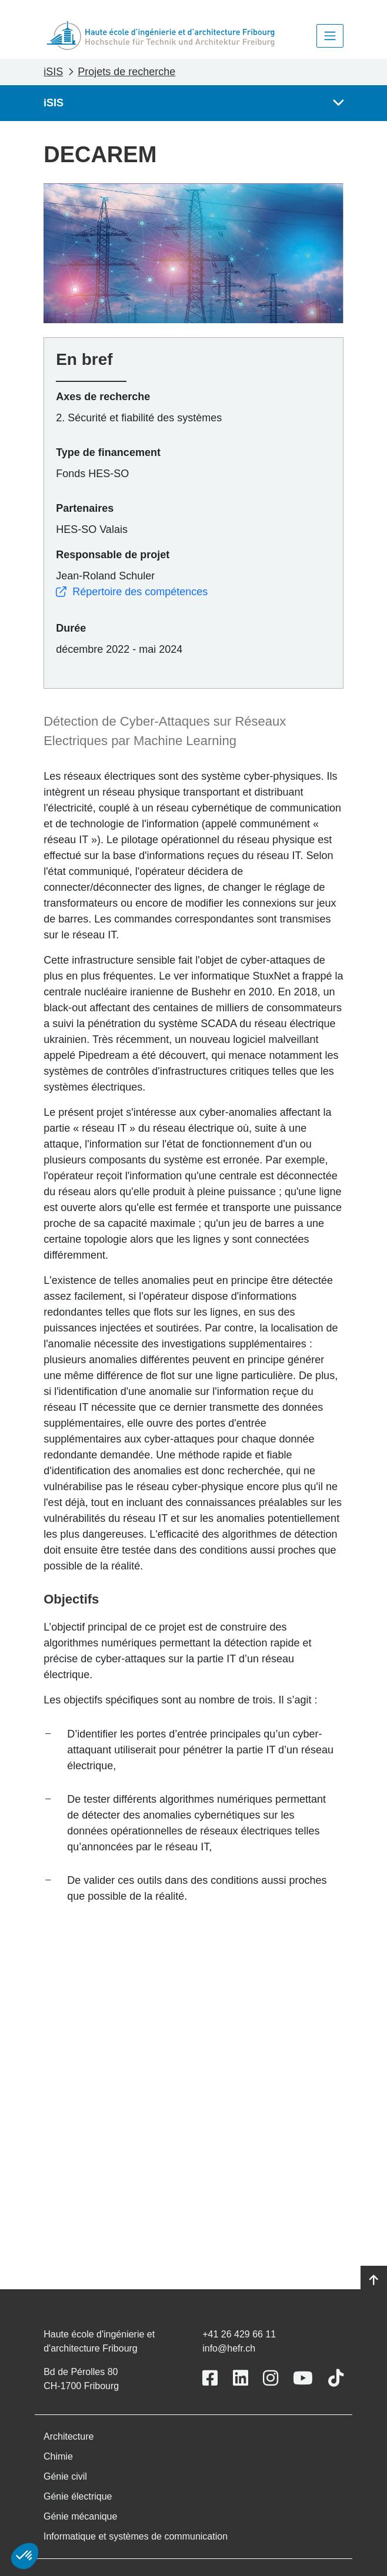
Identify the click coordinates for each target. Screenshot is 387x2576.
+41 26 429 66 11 (239, 2334)
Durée (71, 628)
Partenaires (85, 508)
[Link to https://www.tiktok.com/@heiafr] (335, 2378)
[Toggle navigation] (329, 36)
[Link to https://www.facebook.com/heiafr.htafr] (210, 2378)
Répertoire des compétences (132, 592)
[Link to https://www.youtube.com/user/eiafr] (303, 2378)
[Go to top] (374, 2280)
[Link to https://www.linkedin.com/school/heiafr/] (240, 2378)
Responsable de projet (112, 555)
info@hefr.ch (228, 2348)
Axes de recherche (103, 396)
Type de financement (108, 452)
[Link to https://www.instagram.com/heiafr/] (270, 2378)
